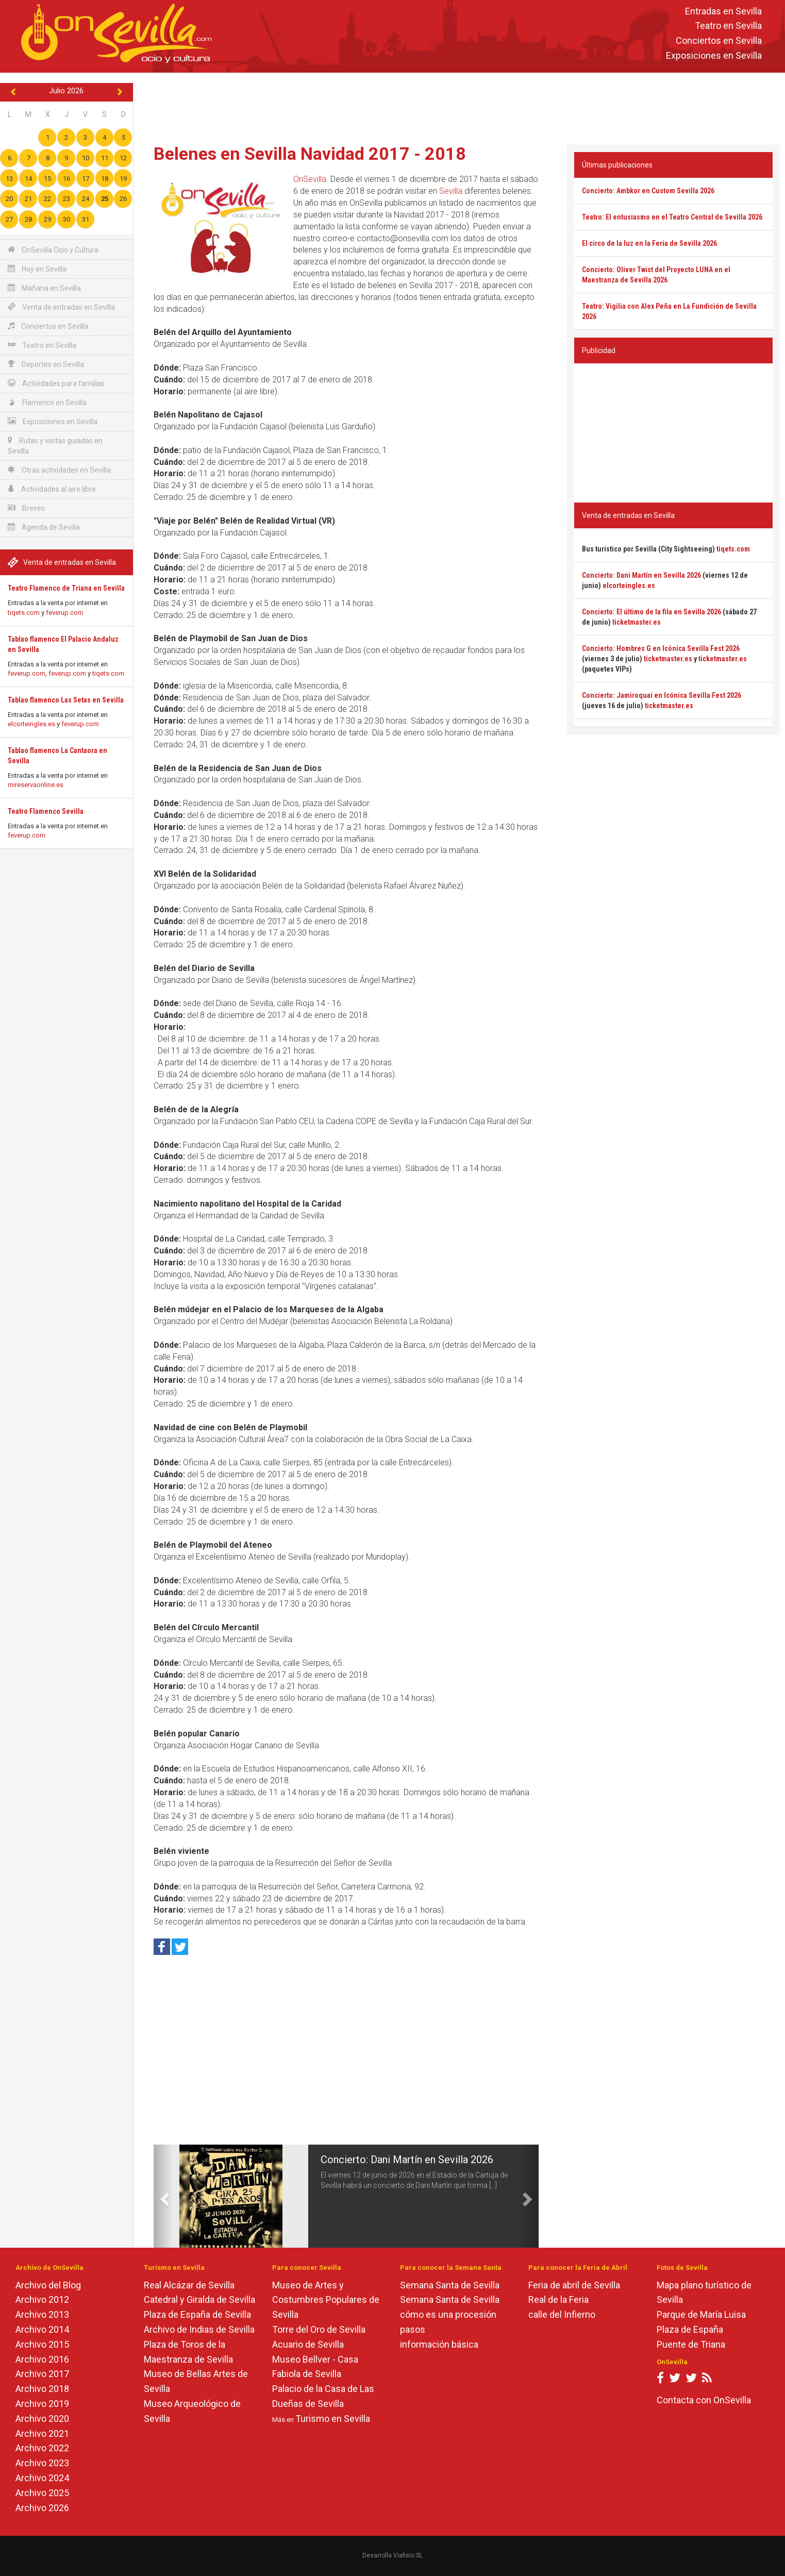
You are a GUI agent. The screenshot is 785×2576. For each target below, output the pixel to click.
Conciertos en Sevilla (719, 41)
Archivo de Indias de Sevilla (199, 2329)
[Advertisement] (459, 106)
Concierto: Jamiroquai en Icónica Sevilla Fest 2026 (661, 695)
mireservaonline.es (35, 785)
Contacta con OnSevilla (704, 2400)
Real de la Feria (558, 2299)
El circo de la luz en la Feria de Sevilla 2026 (649, 243)
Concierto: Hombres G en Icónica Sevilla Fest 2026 (661, 648)
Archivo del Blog (48, 2285)
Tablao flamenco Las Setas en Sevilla (66, 700)
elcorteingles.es (31, 724)
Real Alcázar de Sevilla (189, 2285)
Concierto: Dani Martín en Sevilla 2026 (407, 2159)
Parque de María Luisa (701, 2314)
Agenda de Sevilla (44, 527)
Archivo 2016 (42, 2359)
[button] (163, 2196)
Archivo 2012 (42, 2299)
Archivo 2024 (42, 2477)
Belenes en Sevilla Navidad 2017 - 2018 (310, 153)
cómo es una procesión (448, 2314)
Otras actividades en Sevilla (59, 469)
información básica (439, 2344)
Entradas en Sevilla (723, 11)
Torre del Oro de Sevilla (318, 2329)
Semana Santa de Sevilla (449, 2285)
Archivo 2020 (42, 2418)
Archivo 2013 (42, 2314)
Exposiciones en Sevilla (714, 55)
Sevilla (450, 191)
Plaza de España (690, 2329)
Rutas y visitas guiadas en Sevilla (55, 445)
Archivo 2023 (42, 2462)
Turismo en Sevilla (332, 2418)
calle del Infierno (561, 2314)
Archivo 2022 (42, 2448)
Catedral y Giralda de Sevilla (199, 2299)
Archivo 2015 (42, 2344)
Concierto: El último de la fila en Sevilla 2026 (651, 612)
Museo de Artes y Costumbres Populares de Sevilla (325, 2300)
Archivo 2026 (42, 2507)
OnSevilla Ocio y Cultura (53, 249)
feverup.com (64, 612)
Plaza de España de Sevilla (197, 2314)
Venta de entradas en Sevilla (61, 307)
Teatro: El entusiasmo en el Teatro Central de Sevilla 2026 (672, 217)
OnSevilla (309, 179)
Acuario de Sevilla (308, 2344)
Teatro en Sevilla (728, 26)
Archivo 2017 (42, 2373)
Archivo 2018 (42, 2388)
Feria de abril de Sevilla (574, 2285)
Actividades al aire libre (52, 488)
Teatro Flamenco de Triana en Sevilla (66, 588)
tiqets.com (24, 612)
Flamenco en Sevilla (47, 402)
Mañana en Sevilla (44, 287)
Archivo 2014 (42, 2329)
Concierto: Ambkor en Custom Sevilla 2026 (648, 191)
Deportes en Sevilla (46, 364)
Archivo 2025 (42, 2492)
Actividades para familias (56, 383)
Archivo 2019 (42, 2403)
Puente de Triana (691, 2344)
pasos (412, 2329)
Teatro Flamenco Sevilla (45, 811)
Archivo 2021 (42, 2433)
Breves (26, 508)
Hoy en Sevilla (37, 268)
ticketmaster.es (636, 622)
